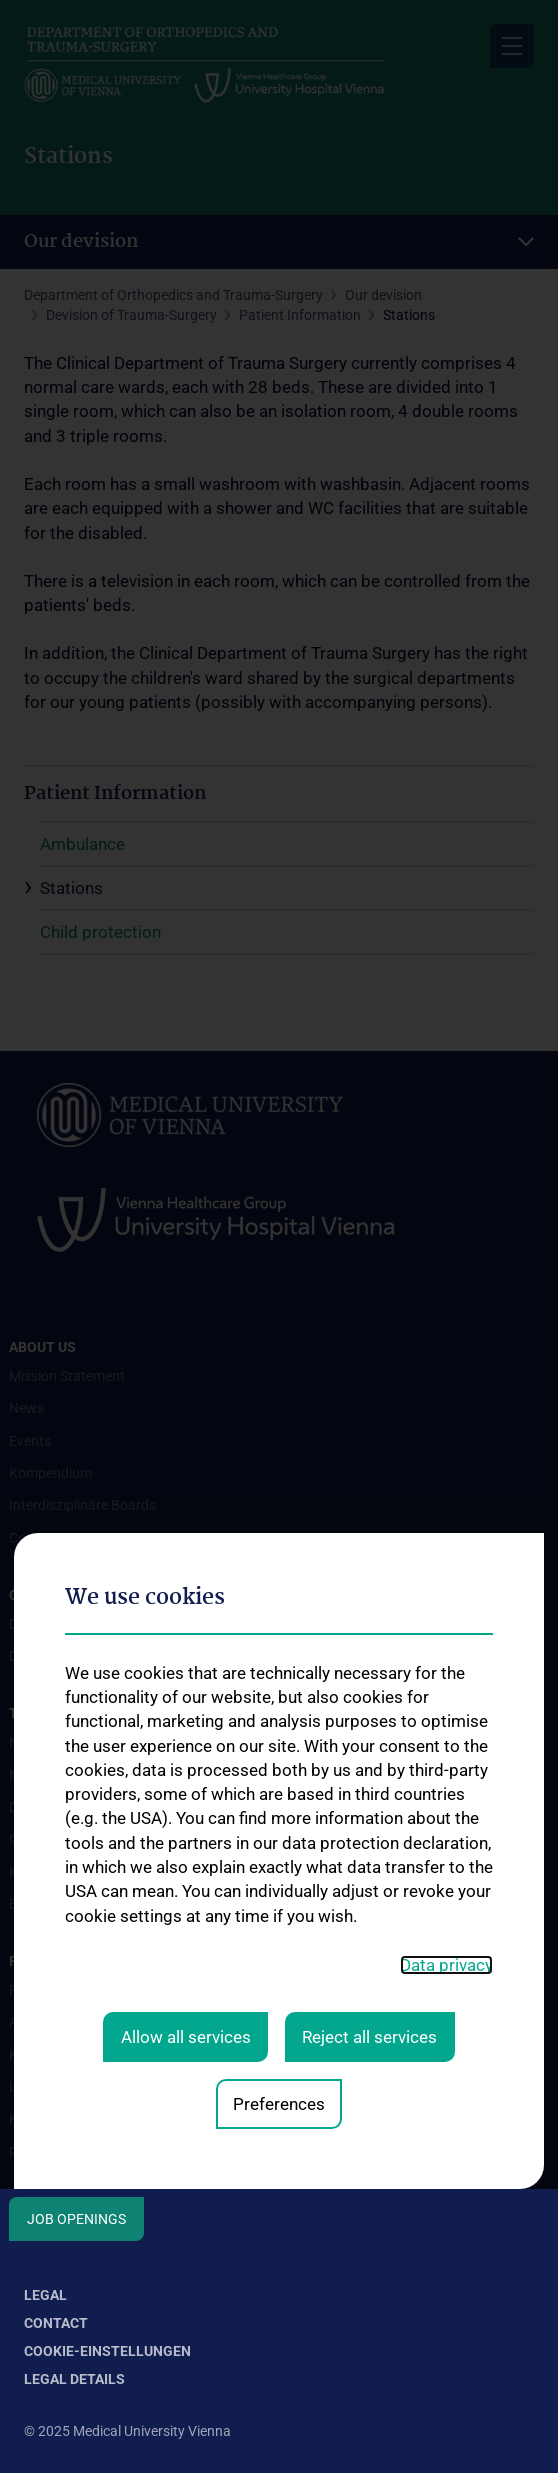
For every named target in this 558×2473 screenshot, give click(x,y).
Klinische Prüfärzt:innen (82, 2119)
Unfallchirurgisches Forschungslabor (123, 2087)
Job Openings (76, 2219)
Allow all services (186, 1778)
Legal (45, 2295)
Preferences (279, 1845)
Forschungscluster (67, 1990)
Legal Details (74, 2379)
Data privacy (446, 1706)
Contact (56, 2323)
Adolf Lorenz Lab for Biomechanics (117, 2022)
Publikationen (51, 2152)
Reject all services (369, 1778)
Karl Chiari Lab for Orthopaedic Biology (129, 2055)
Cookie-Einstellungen (107, 2351)
